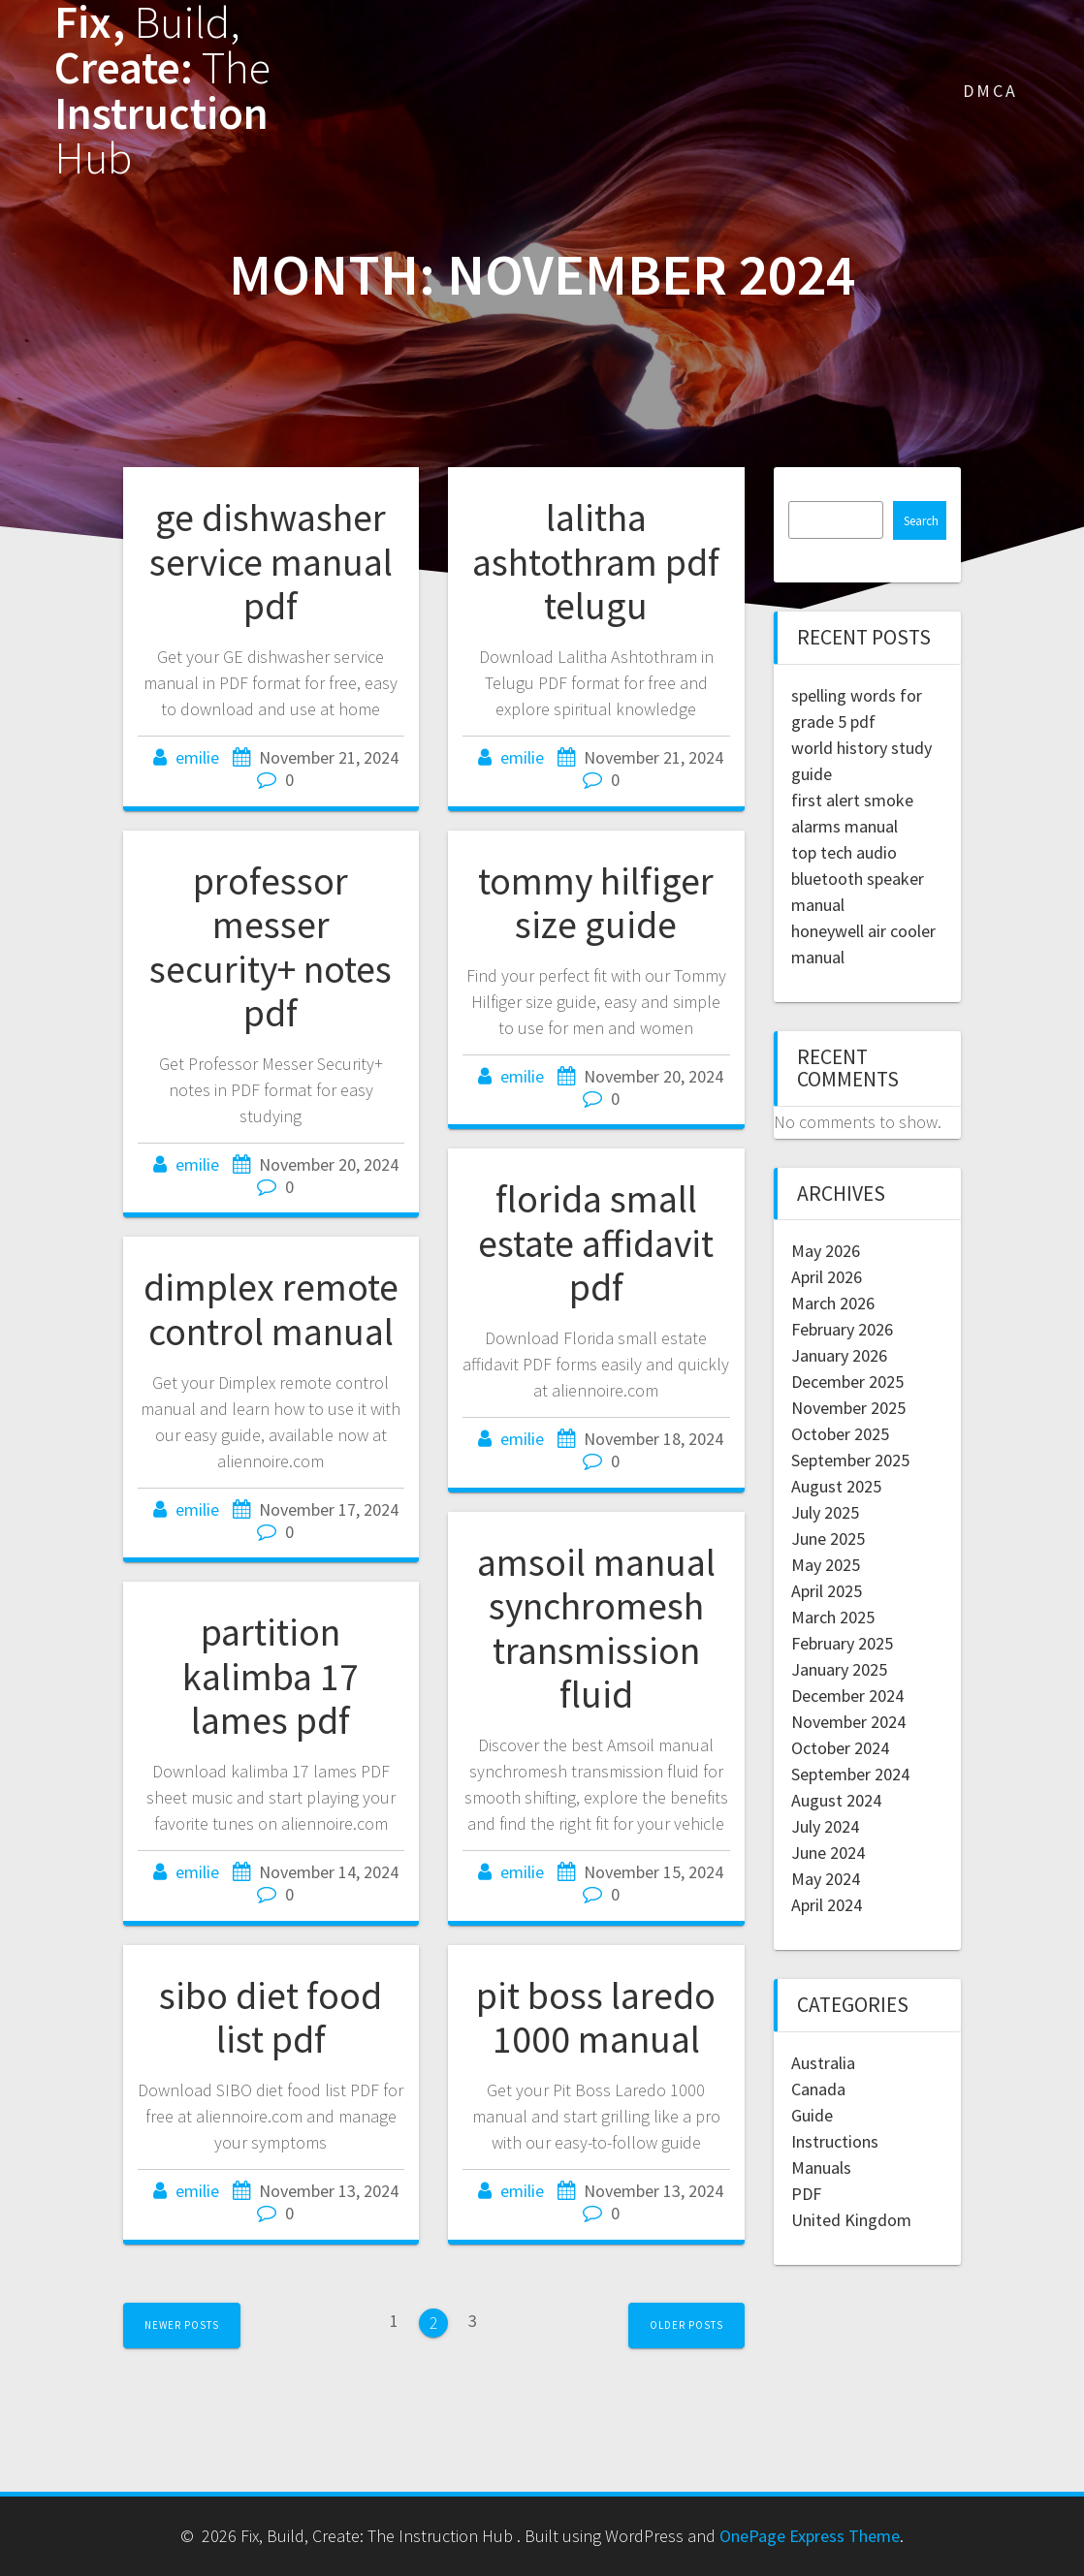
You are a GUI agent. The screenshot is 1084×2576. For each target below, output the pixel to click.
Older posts (686, 2325)
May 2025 (825, 1565)
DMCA (990, 90)
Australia (823, 2063)
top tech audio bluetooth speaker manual (857, 878)
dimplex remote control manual (271, 1309)
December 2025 (847, 1381)
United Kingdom (851, 2220)
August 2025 (836, 1486)
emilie (197, 757)
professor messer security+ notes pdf (270, 947)
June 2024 (828, 1852)
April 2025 (826, 1591)
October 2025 (840, 1434)
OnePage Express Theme (809, 2536)
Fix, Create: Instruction (162, 90)
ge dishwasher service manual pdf (271, 561)
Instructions (834, 2141)
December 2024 (847, 1695)
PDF (806, 2194)
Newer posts (181, 2325)
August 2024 (836, 1800)
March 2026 (833, 1303)
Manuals (821, 2167)
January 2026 (839, 1355)
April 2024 (826, 1905)
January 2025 (839, 1669)
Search (921, 521)
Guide (812, 2115)
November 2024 (848, 1722)
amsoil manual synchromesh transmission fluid (596, 1628)
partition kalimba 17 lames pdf (270, 1676)
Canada (818, 2089)
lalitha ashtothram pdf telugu (595, 561)
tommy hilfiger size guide (596, 903)
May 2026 (825, 1251)
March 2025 (833, 1617)
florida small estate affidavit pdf (596, 1243)
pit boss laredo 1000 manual (596, 2017)
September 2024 (850, 1774)
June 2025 (828, 1538)
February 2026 (842, 1329)
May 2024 (825, 1879)
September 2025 (850, 1460)
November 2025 (848, 1408)
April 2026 (826, 1277)
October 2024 (840, 1748)
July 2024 (825, 1826)
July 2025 (825, 1512)
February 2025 (842, 1643)
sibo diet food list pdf (270, 2017)
